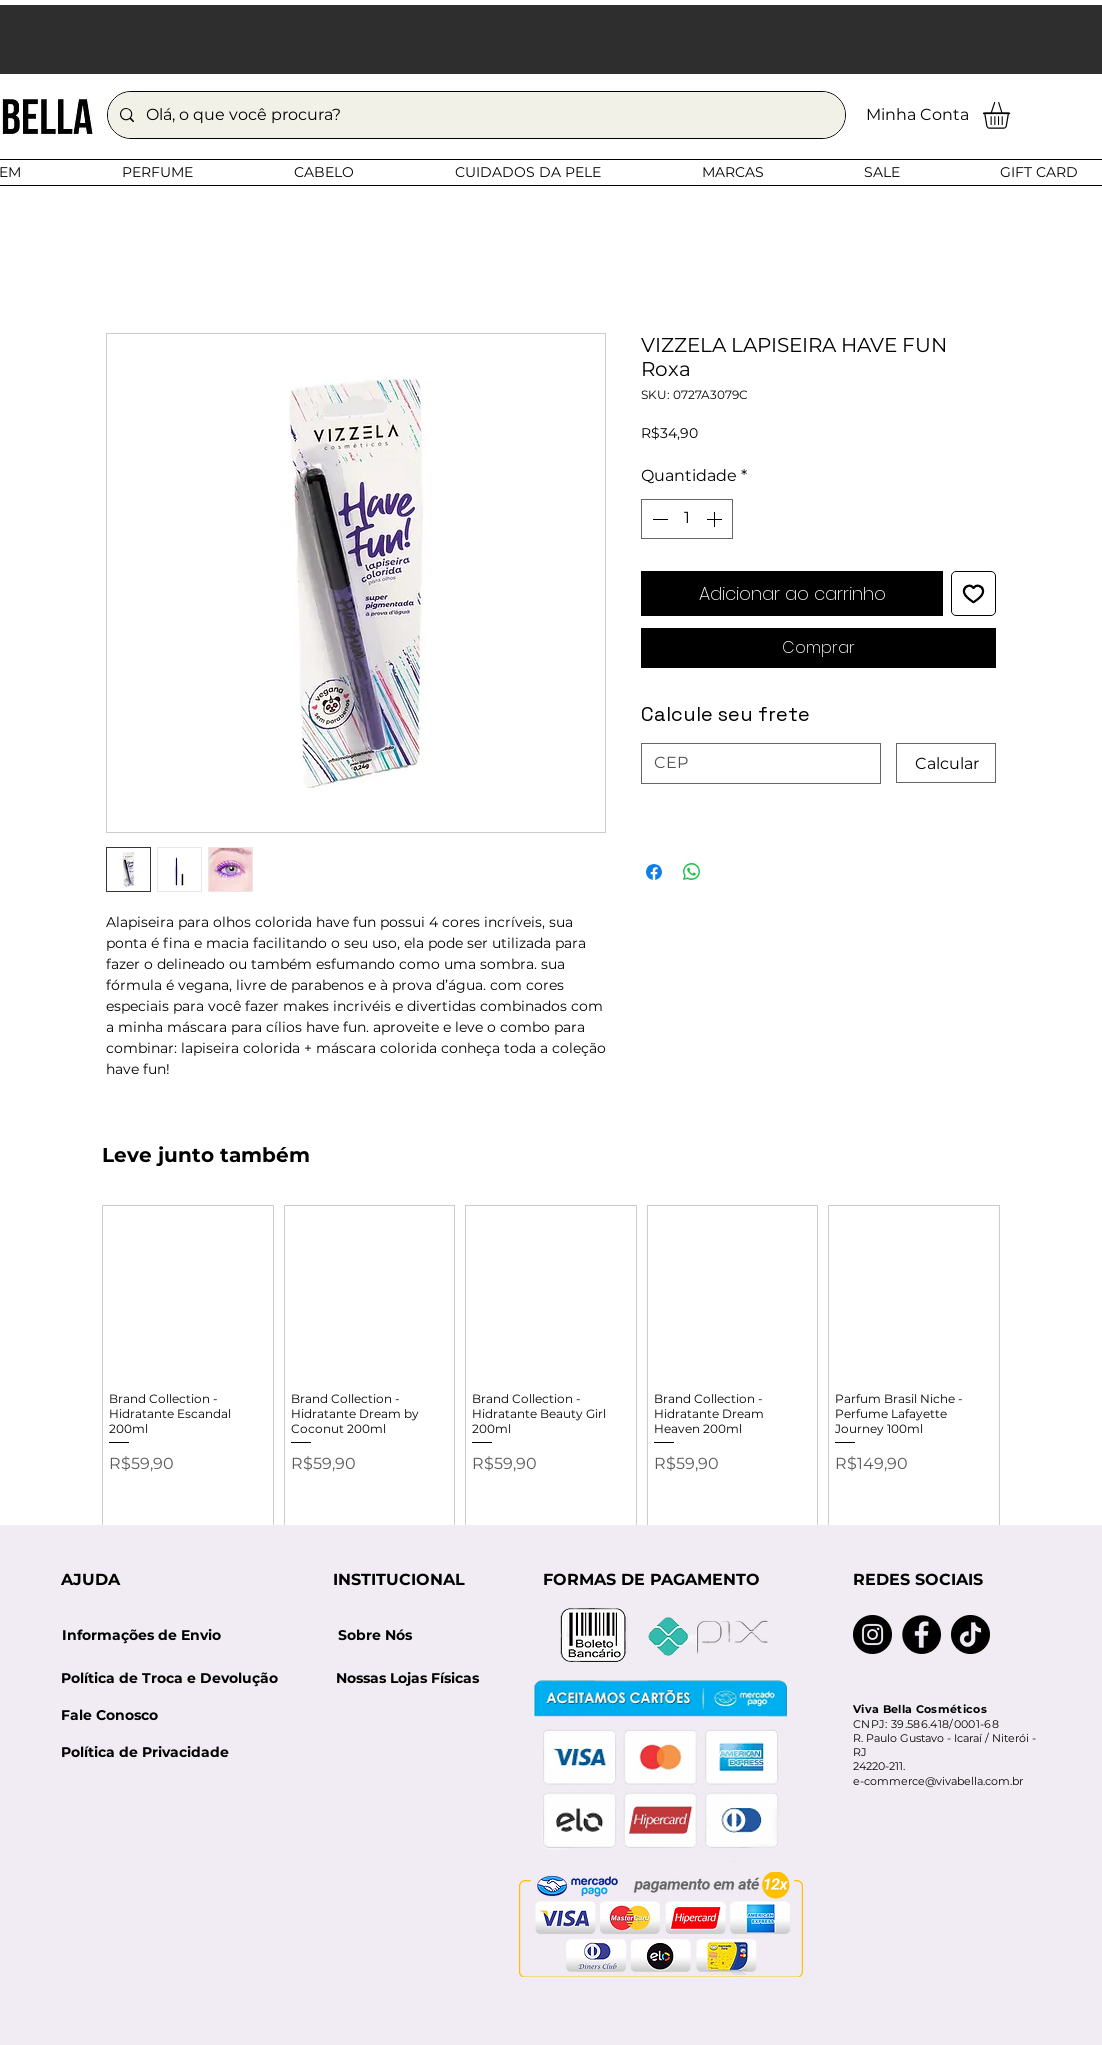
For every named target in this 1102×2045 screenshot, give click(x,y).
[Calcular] (946, 763)
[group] (551, 1379)
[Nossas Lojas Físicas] (407, 1678)
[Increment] (716, 519)
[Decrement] (658, 519)
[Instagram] (872, 1634)
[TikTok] (970, 1634)
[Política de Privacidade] (145, 1752)
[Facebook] (921, 1634)
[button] (1012, 115)
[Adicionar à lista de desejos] (973, 593)
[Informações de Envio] (141, 1635)
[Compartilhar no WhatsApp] (692, 872)
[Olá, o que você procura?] (474, 115)
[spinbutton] (687, 519)
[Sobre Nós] (375, 1635)
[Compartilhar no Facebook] (654, 872)
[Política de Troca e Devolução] (176, 1678)
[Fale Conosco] (109, 1715)
